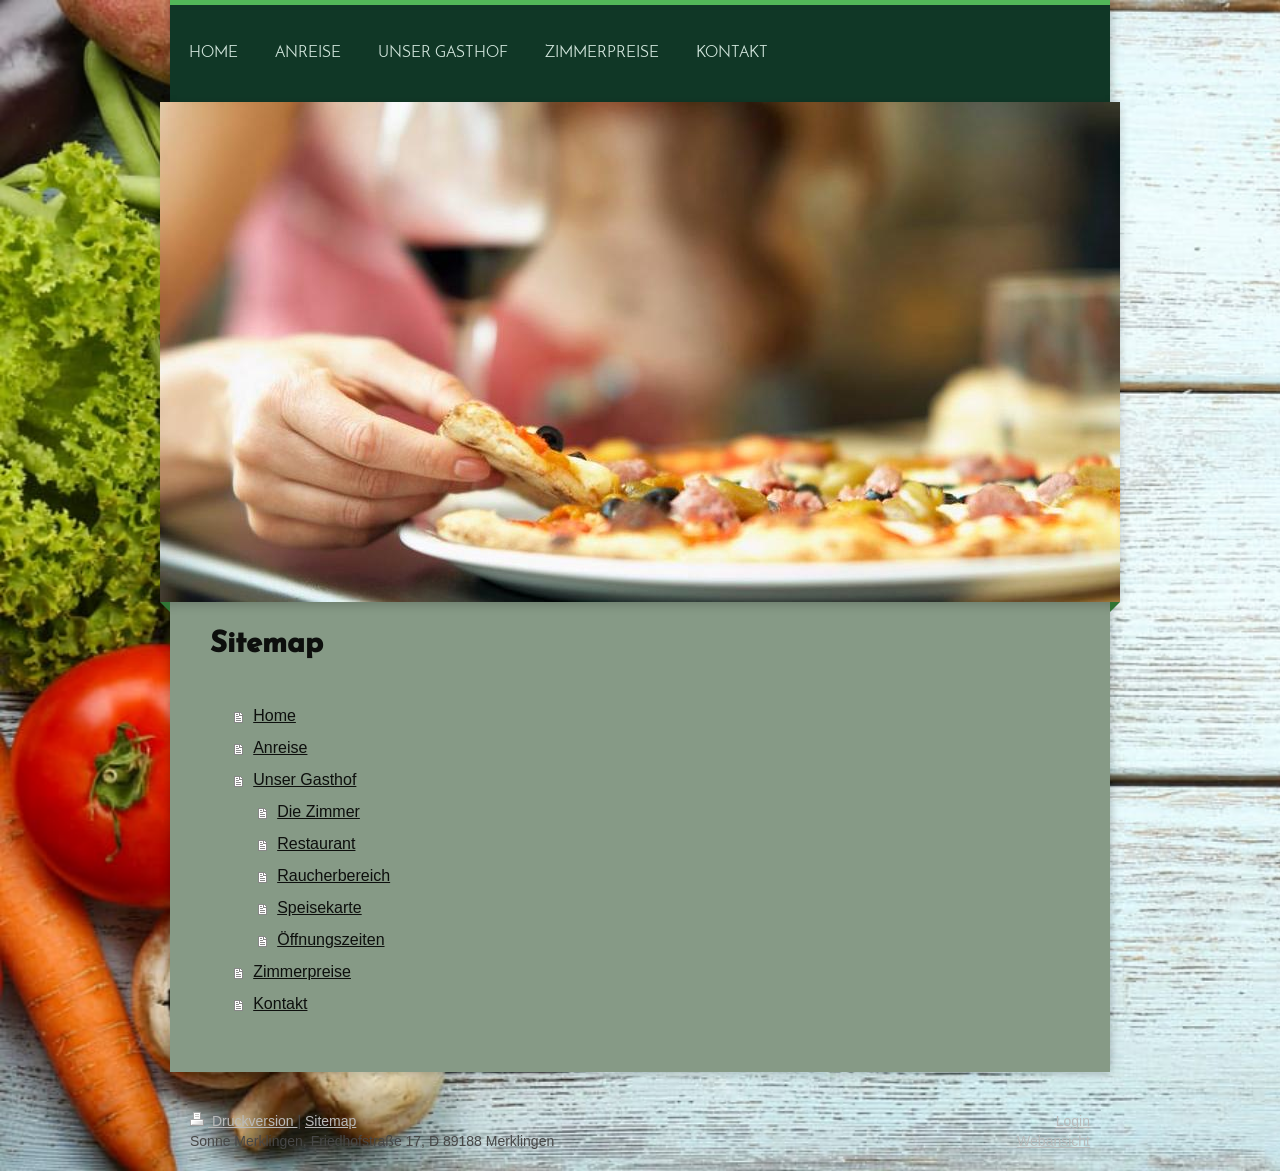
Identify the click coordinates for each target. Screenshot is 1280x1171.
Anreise (280, 747)
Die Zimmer (318, 811)
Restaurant (316, 843)
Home (274, 715)
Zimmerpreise (302, 971)
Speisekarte (319, 907)
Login (1073, 1121)
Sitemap (330, 1121)
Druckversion (243, 1121)
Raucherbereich (333, 875)
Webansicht (1053, 1141)
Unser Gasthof (304, 779)
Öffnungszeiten (330, 939)
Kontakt (280, 1003)
